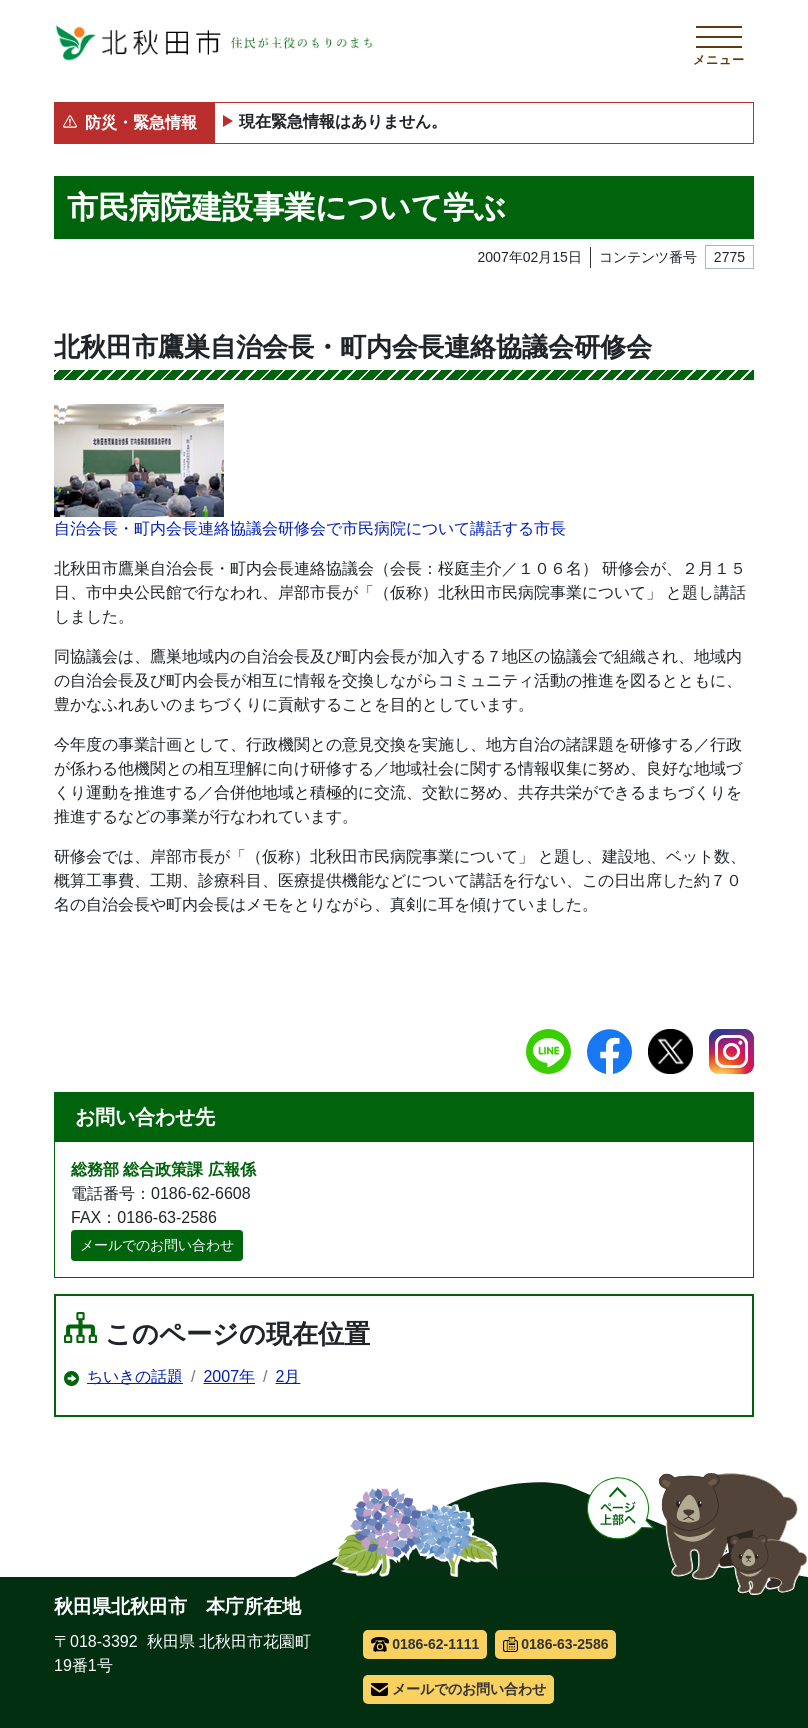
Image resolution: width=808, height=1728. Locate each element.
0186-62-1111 (425, 1644)
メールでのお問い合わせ (157, 1245)
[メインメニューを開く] (719, 43)
